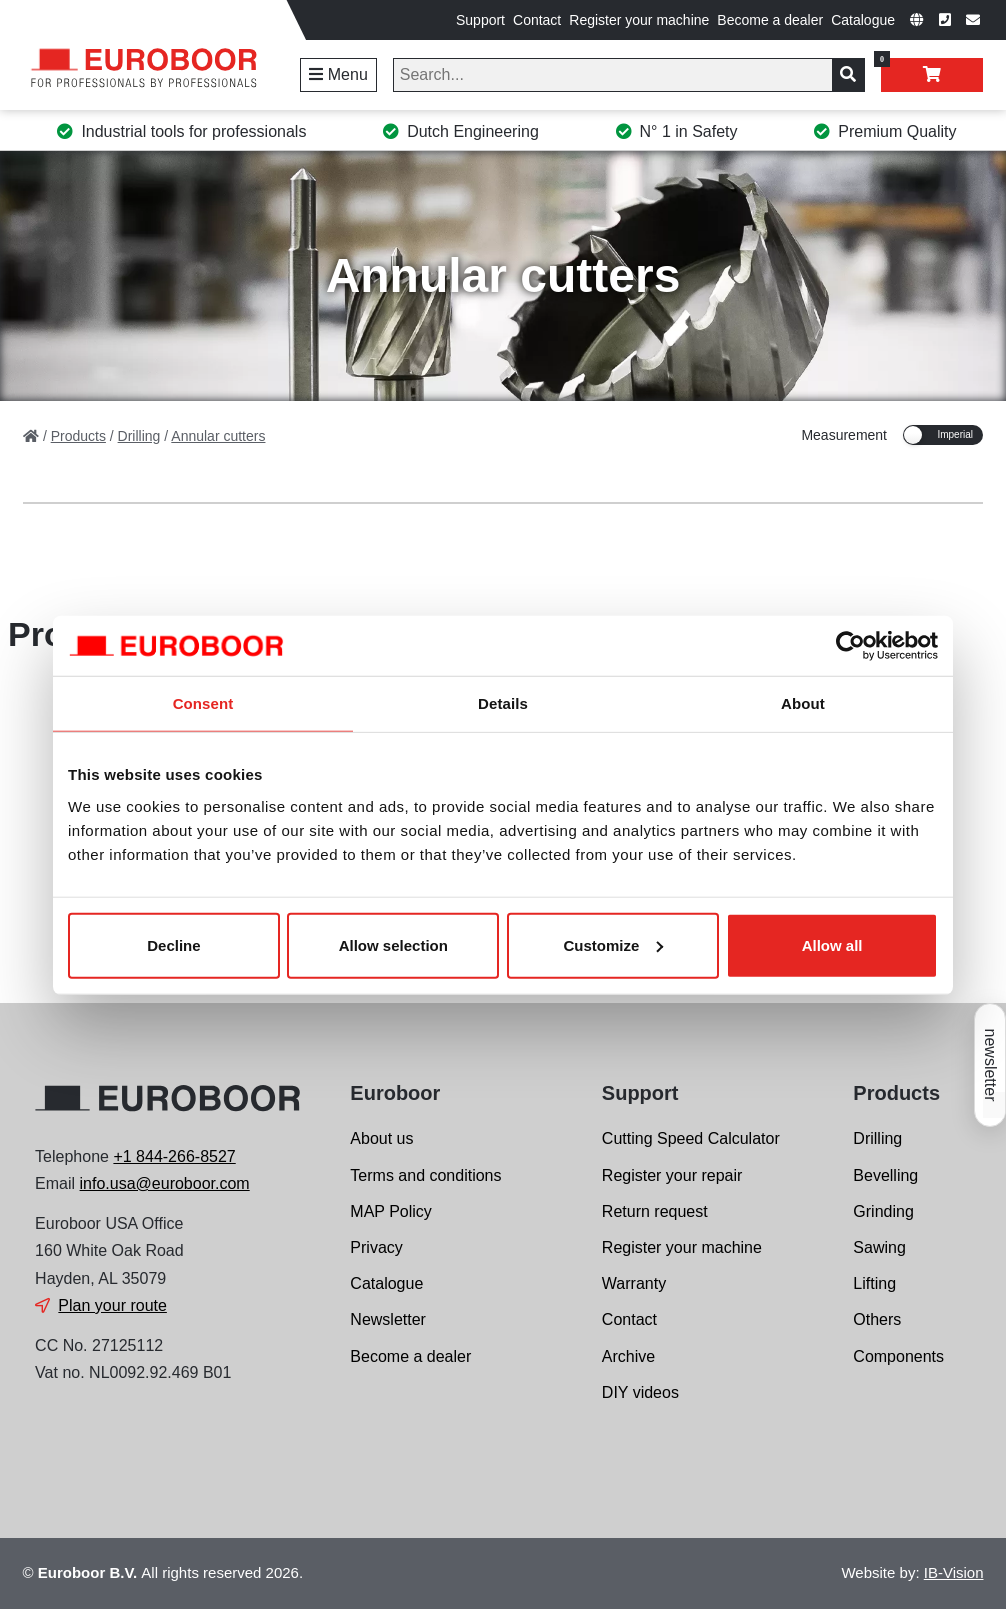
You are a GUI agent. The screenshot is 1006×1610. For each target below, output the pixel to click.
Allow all (832, 944)
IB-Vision (954, 1572)
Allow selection (393, 944)
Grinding (883, 1211)
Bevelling (885, 1175)
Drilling (877, 1138)
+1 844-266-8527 (174, 1156)
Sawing (879, 1247)
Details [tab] (503, 703)
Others (877, 1319)
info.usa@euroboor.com (165, 1183)
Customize (614, 944)
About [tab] (803, 703)
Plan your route (112, 1305)
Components (898, 1356)
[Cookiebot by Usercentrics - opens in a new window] (850, 646)
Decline (173, 944)
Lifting (874, 1283)
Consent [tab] (203, 703)
